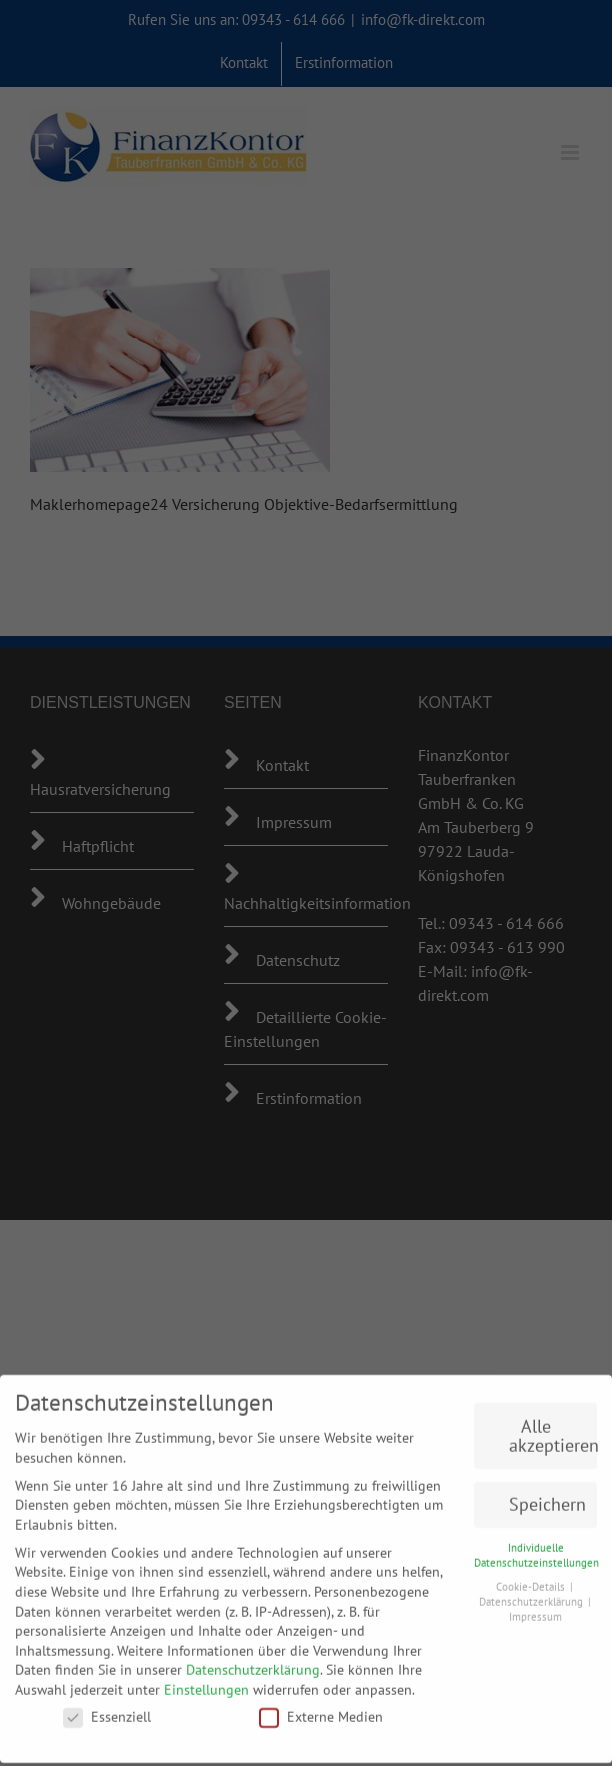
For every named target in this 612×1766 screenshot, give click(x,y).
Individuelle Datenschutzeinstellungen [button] (536, 1547)
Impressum (535, 1608)
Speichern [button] (547, 1496)
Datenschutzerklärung (253, 1662)
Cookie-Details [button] (532, 1579)
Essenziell (107, 1708)
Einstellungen (206, 1682)
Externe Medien (321, 1708)
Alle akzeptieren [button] (553, 1427)
